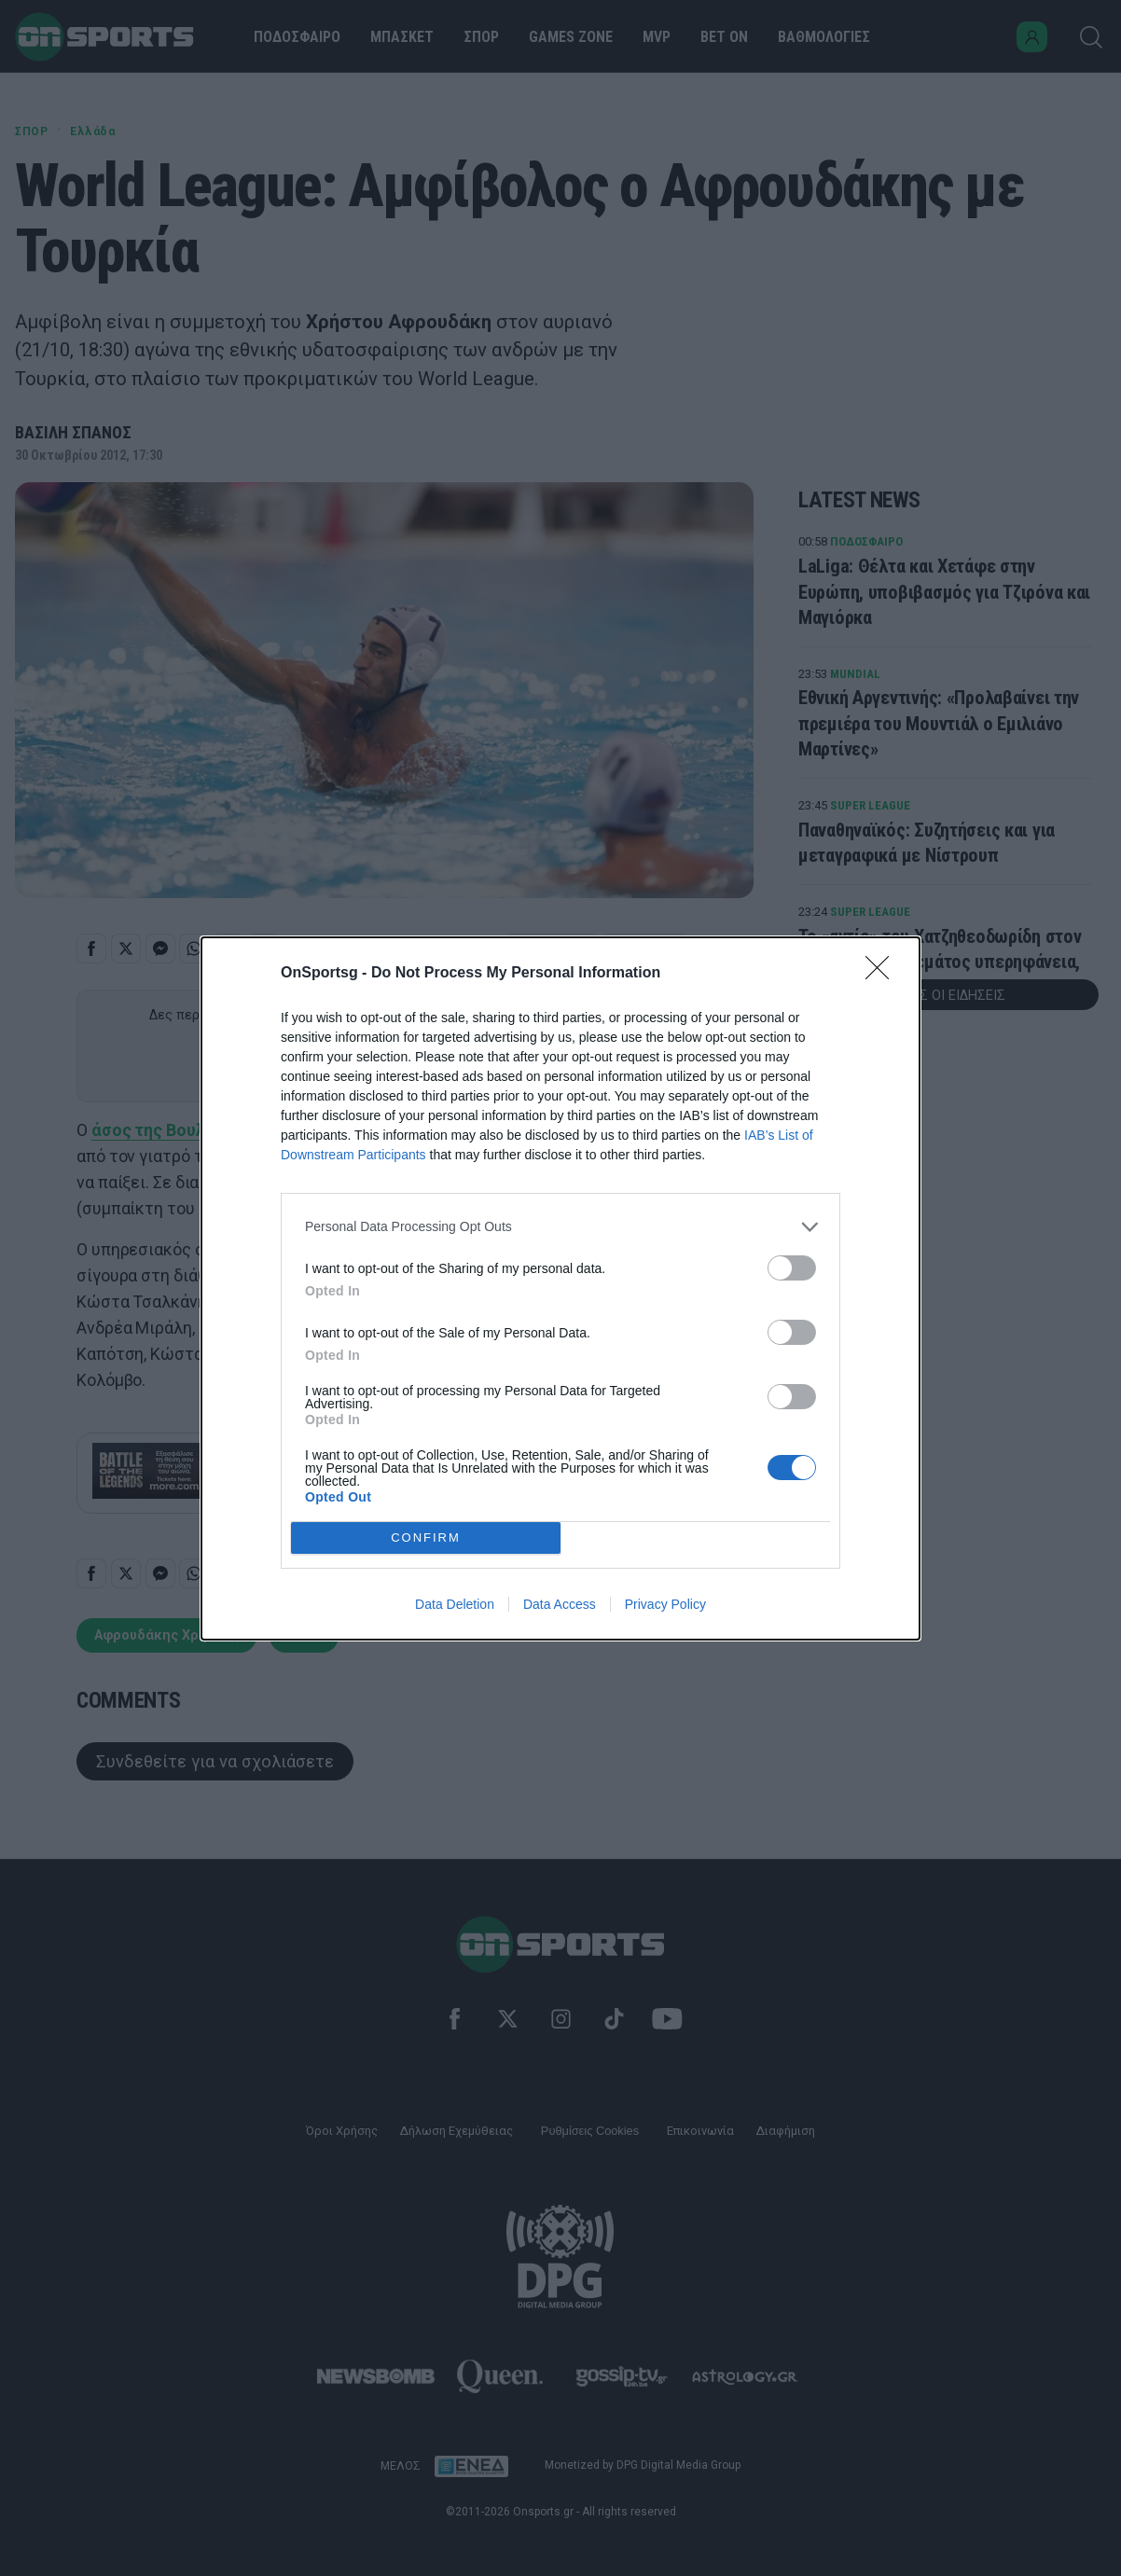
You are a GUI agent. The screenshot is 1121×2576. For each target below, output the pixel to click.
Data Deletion (454, 1604)
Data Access (559, 1604)
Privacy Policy (665, 1604)
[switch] (792, 1268)
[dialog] (560, 1288)
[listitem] (560, 1227)
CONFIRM (426, 1537)
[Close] (883, 973)
